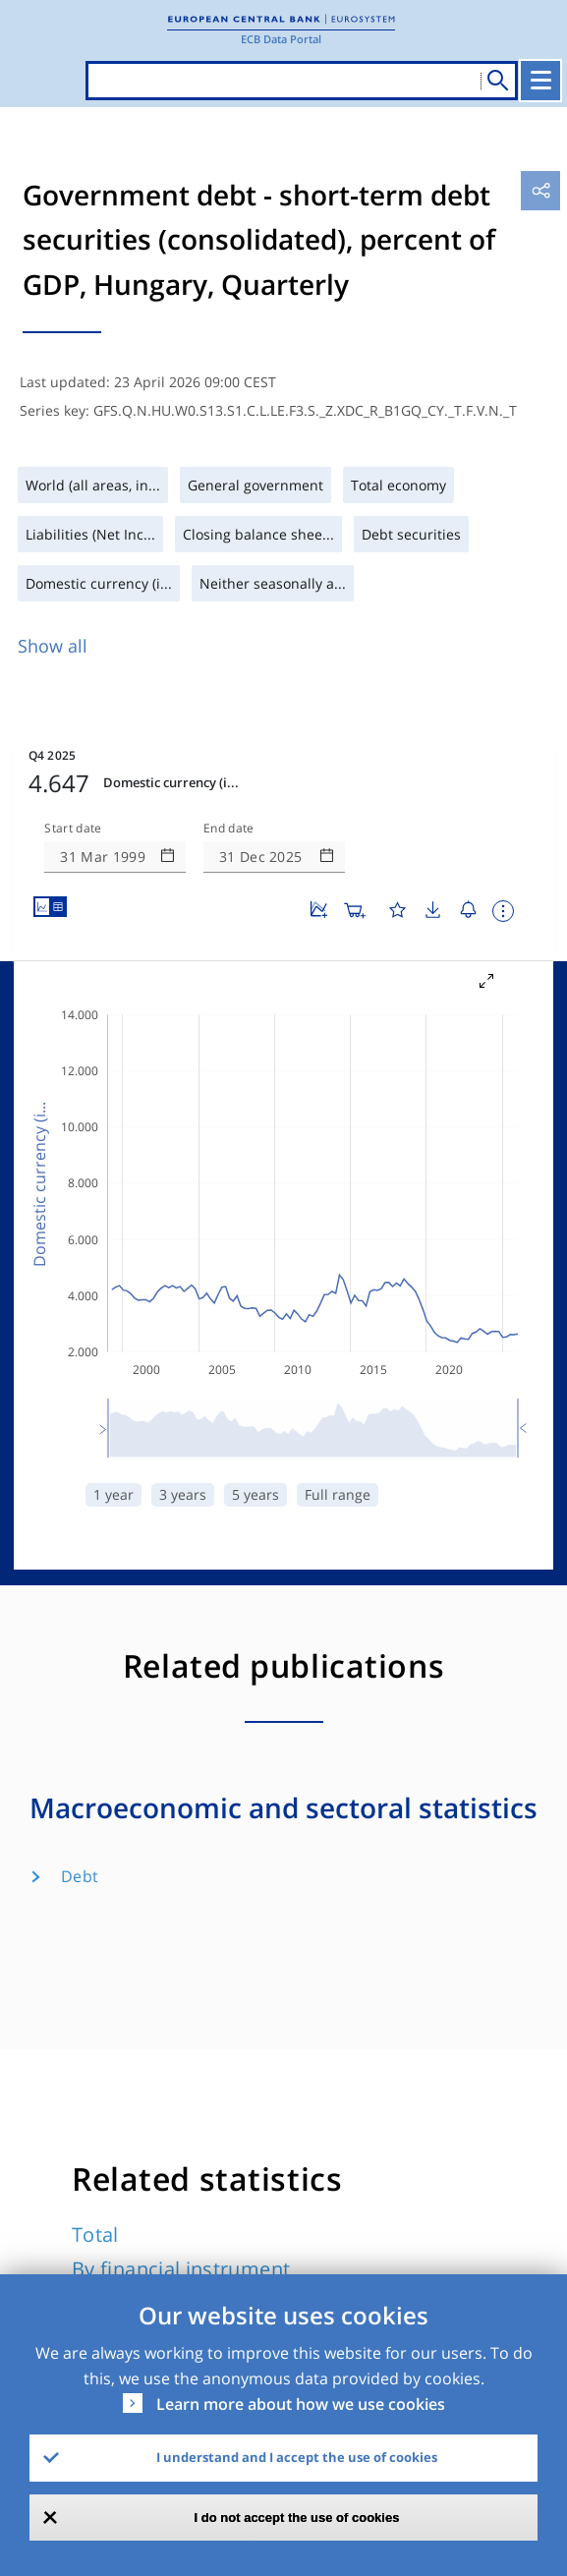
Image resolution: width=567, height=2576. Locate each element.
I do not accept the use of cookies (297, 2517)
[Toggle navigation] (542, 80)
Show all (52, 646)
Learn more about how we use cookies (300, 2404)
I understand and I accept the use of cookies (296, 2457)
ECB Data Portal (281, 38)
